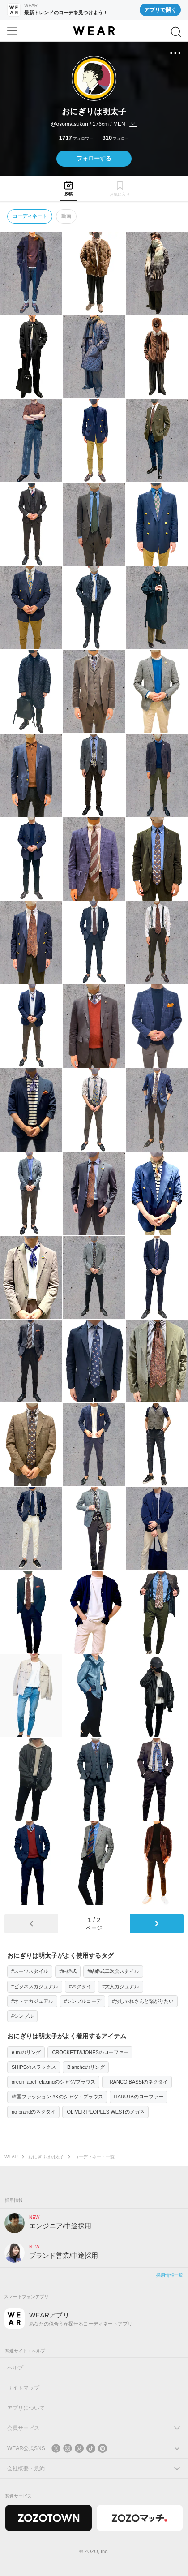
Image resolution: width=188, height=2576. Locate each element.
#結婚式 (68, 1971)
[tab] (68, 188)
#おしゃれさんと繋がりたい (143, 2001)
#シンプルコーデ (82, 2001)
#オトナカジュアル (32, 2001)
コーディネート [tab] (30, 216)
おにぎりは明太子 (46, 2156)
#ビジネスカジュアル (34, 1986)
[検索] (176, 32)
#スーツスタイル (29, 1971)
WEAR (11, 2156)
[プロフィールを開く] (94, 124)
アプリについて (26, 2408)
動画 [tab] (66, 216)
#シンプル (22, 2016)
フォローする (94, 158)
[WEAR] (94, 30)
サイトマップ (23, 2388)
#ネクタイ (80, 1986)
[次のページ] (157, 1923)
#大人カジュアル (120, 1986)
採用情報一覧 (169, 2275)
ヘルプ (15, 2368)
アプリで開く (160, 10)
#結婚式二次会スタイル (113, 1971)
